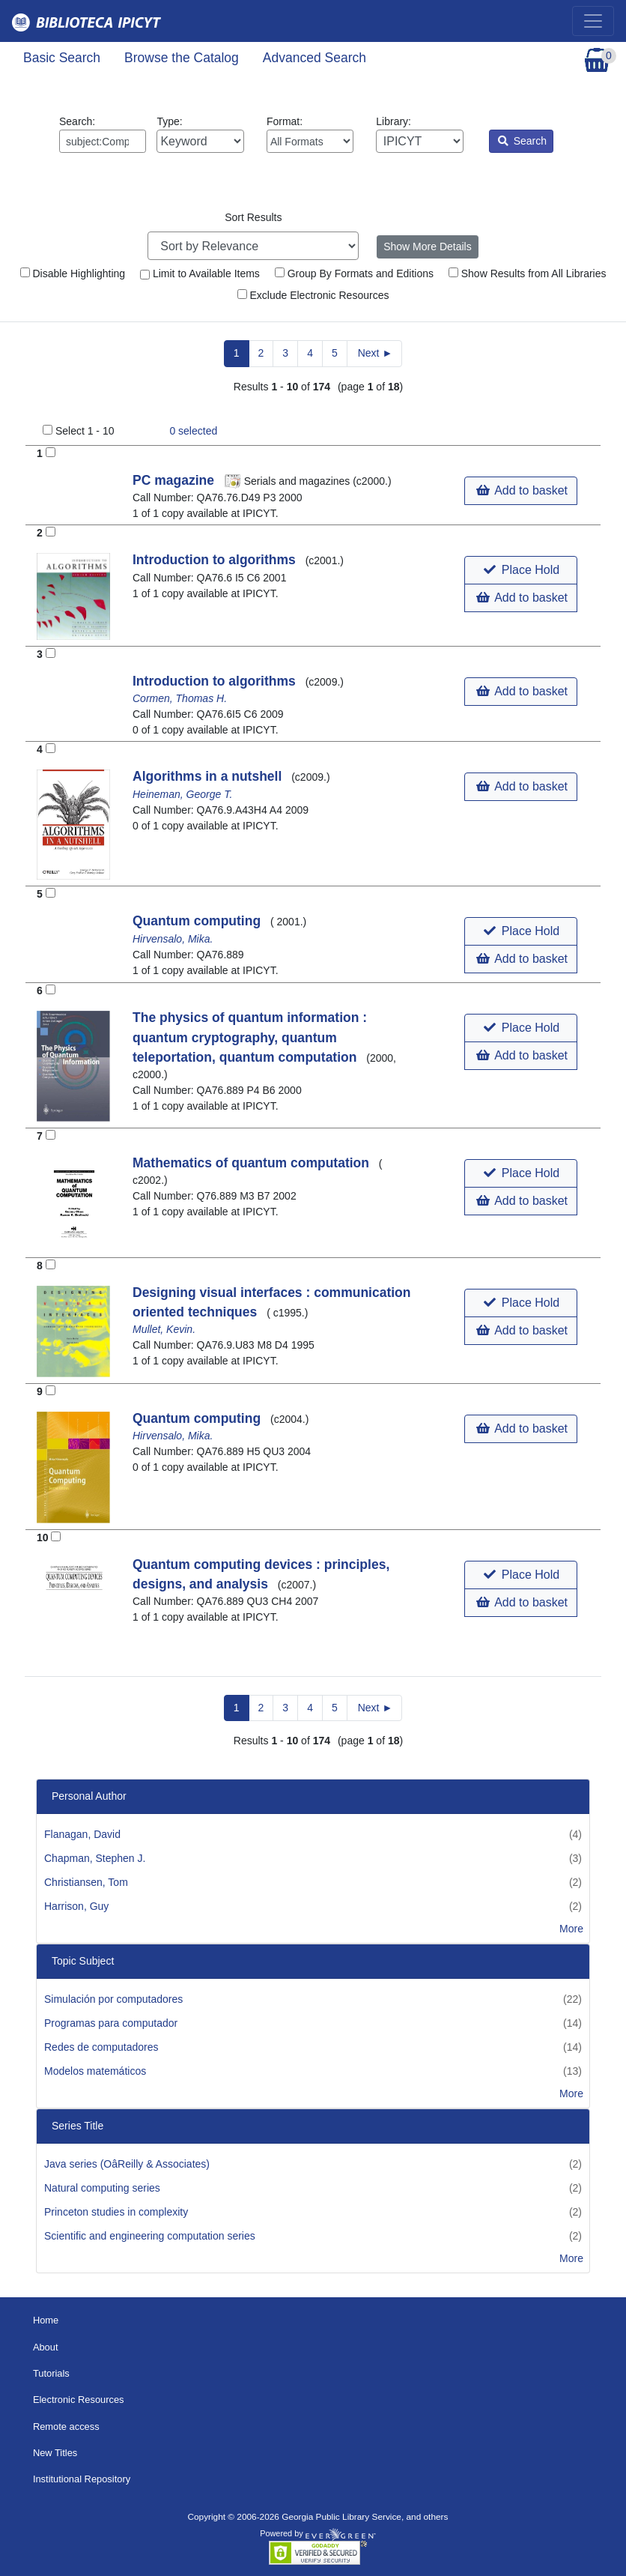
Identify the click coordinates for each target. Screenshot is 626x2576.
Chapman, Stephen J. (94, 1858)
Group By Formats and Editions (354, 273)
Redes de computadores (101, 2047)
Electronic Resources (78, 2399)
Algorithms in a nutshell (209, 776)
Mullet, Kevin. (164, 1329)
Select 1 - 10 (85, 431)
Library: (419, 134)
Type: (199, 134)
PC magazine (175, 480)
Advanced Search (314, 57)
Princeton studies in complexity (116, 2212)
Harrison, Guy (76, 1906)
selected (193, 431)
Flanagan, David (82, 1834)
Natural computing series (102, 2188)
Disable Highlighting (73, 273)
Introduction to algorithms (216, 559)
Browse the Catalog (181, 57)
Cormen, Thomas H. (180, 698)
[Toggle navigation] (593, 21)
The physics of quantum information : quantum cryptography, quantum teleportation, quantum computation (250, 1037)
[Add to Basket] (50, 452)
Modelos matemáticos (95, 2071)
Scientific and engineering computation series (149, 2236)
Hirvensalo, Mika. (173, 939)
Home (45, 2320)
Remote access (66, 2426)
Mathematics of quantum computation (253, 1162)
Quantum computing (198, 920)
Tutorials (51, 2373)
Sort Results (253, 217)
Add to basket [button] (522, 490)
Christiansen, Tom (86, 1882)
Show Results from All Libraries (528, 273)
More (571, 1929)
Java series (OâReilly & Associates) (127, 2164)
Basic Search (61, 57)
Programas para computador (110, 2023)
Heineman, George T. (182, 794)
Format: (310, 134)
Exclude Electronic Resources (313, 295)
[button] (520, 570)
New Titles (55, 2452)
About (45, 2347)
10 (43, 1538)
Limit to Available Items (200, 273)
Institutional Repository (81, 2479)
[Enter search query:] (102, 141)
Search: (102, 134)
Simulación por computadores (113, 1999)
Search (522, 141)
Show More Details (427, 247)
